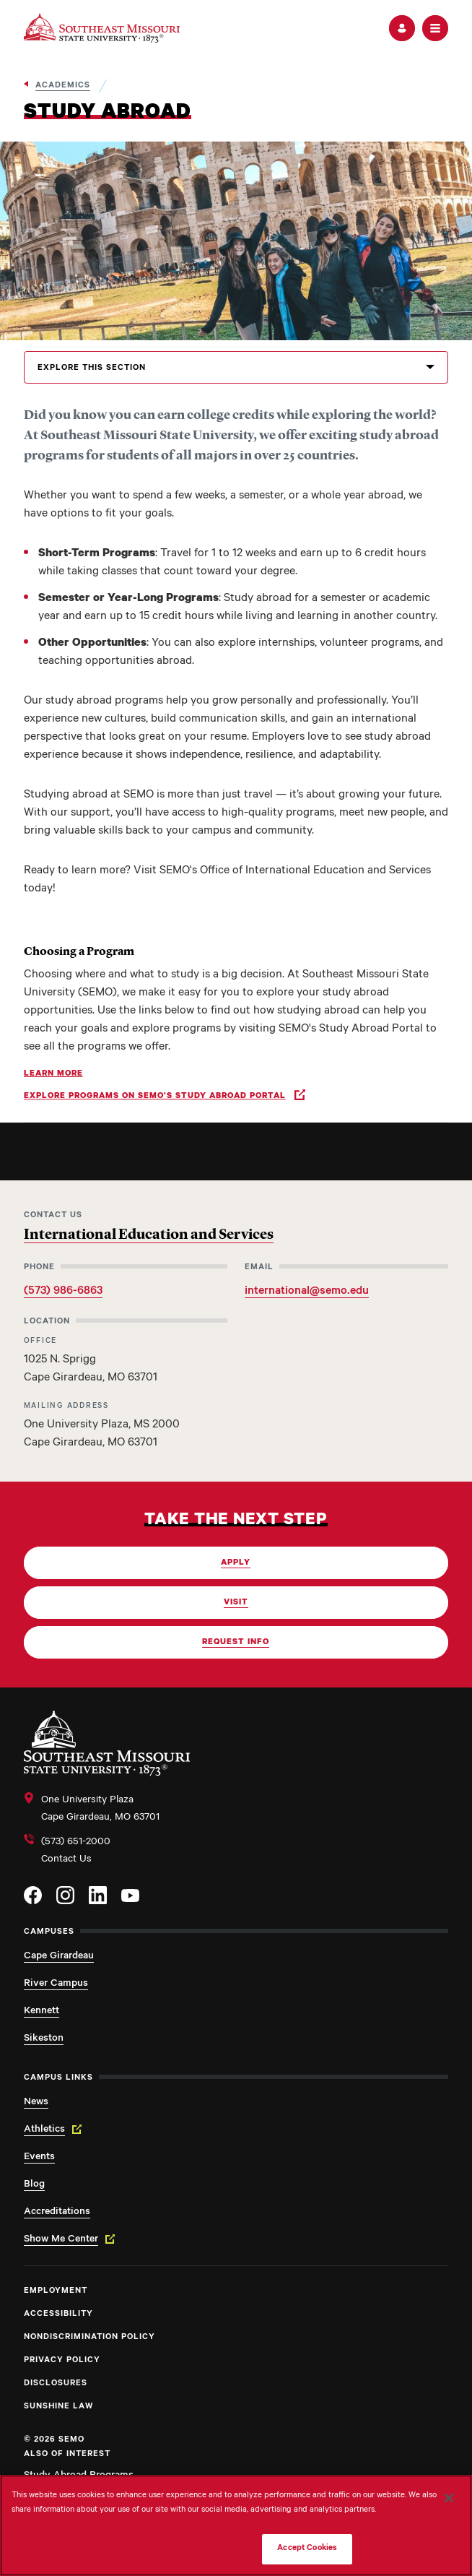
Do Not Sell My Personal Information (180, 2549)
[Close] (449, 2498)
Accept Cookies (307, 2549)
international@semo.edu (307, 1291)
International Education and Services (149, 1235)
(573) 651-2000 (75, 1843)
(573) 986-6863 (63, 1291)
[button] (402, 28)
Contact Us (66, 1860)
